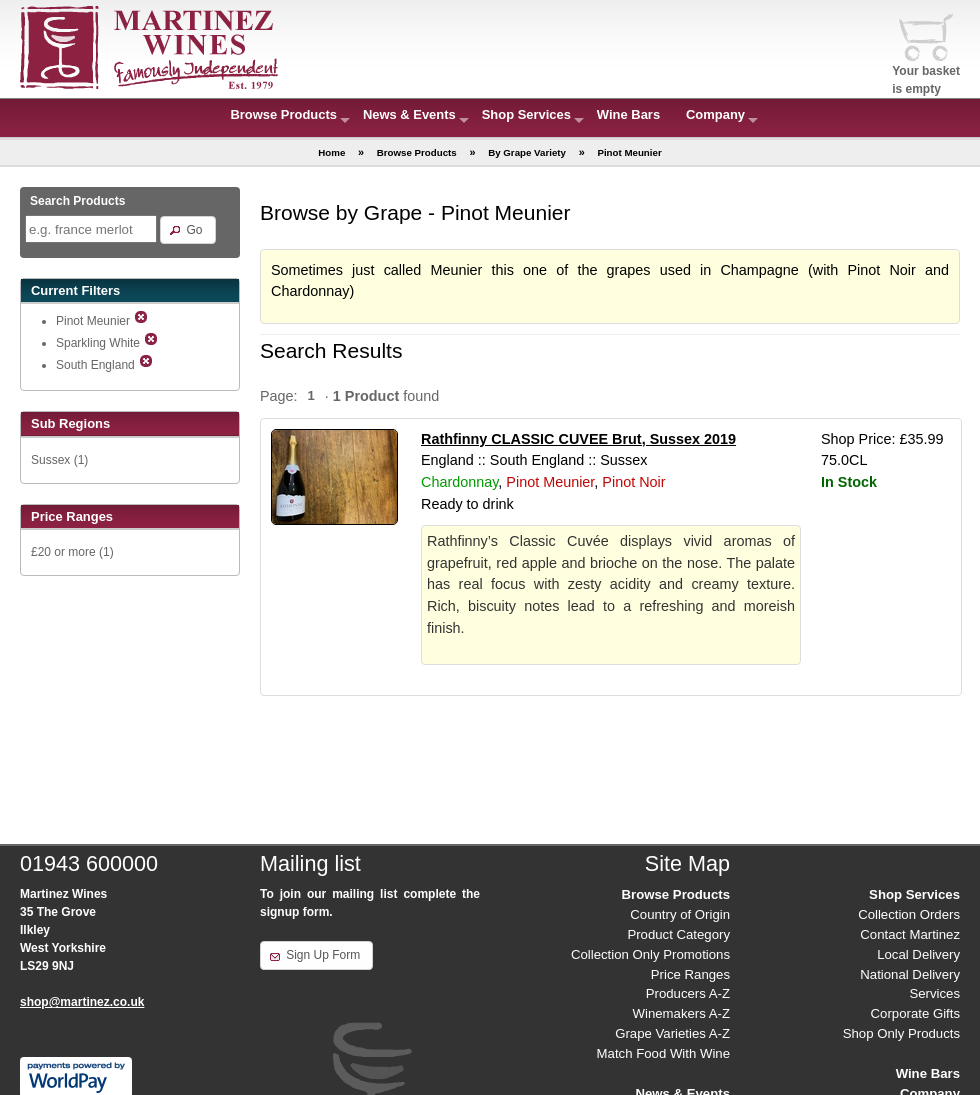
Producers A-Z (688, 993)
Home (331, 152)
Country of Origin (680, 914)
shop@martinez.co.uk (82, 1002)
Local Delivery (918, 954)
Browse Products (283, 114)
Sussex (50, 460)
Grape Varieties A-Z (672, 1033)
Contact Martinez (910, 934)
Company (715, 114)
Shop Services (526, 114)
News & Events (409, 114)
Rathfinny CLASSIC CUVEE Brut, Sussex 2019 (578, 439)
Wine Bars (628, 114)
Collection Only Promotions (650, 954)
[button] (187, 230)
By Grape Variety (527, 152)
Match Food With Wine (663, 1053)
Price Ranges (690, 974)
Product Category (678, 934)
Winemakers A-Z (681, 1013)
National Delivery (910, 974)
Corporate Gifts (915, 1013)
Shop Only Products (901, 1033)
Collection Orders (909, 914)
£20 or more (63, 552)
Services (934, 993)
